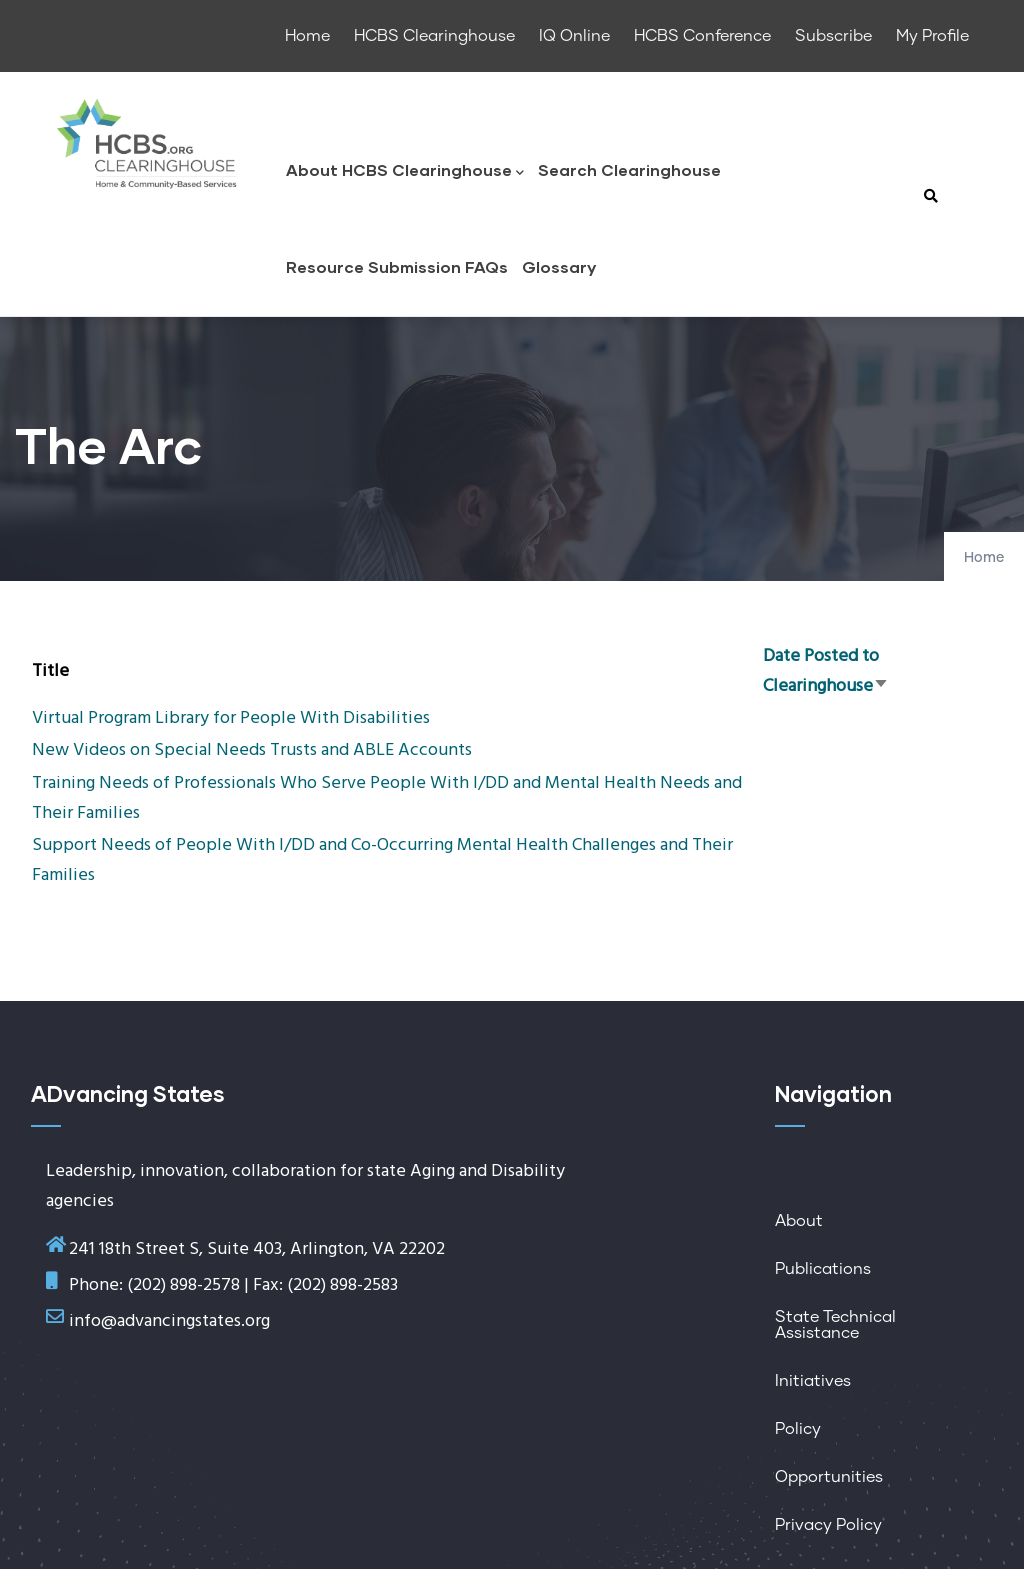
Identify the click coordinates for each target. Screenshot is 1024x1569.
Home (984, 558)
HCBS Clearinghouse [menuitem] (434, 36)
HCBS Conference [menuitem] (702, 36)
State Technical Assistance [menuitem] (835, 1325)
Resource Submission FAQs (397, 266)
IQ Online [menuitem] (574, 36)
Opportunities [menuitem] (829, 1477)
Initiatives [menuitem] (813, 1381)
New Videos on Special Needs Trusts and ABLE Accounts (252, 750)
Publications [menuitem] (823, 1269)
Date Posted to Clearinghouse (826, 671)
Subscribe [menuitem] (833, 36)
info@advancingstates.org (169, 1321)
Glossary (559, 266)
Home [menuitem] (307, 36)
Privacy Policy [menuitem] (828, 1525)
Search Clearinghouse (629, 169)
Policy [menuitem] (798, 1429)
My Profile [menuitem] (932, 36)
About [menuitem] (799, 1221)
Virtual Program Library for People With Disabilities (231, 718)
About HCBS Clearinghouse (405, 171)
